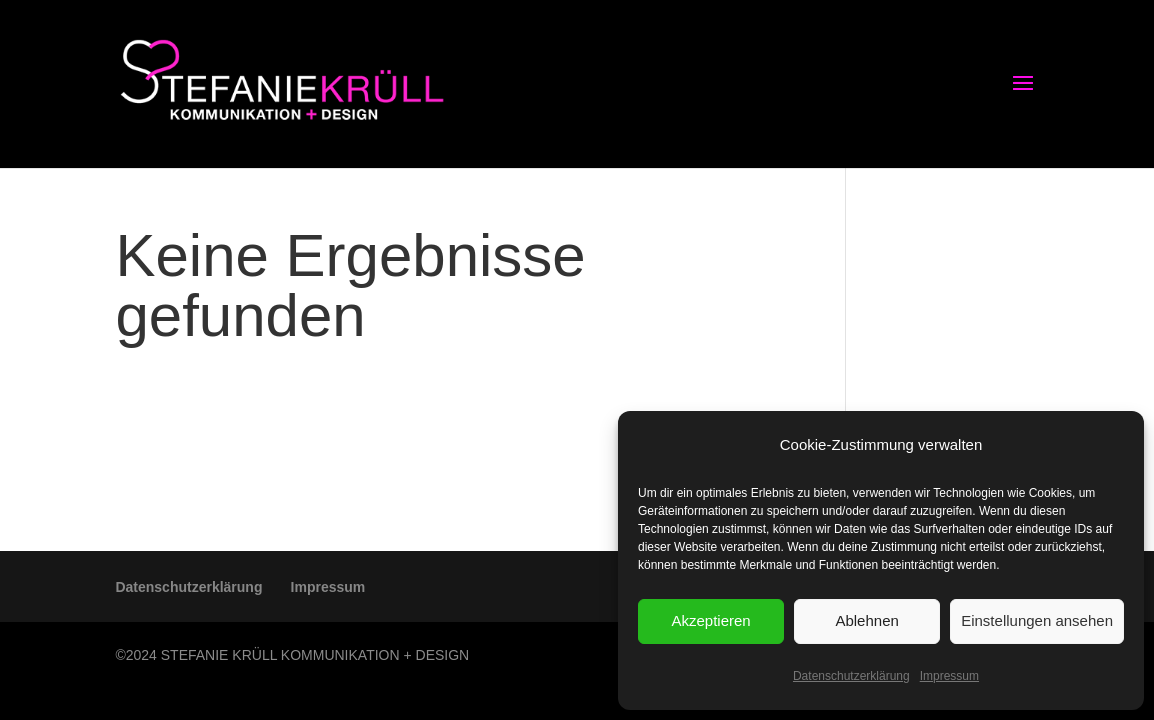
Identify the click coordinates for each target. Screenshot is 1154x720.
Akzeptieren (710, 620)
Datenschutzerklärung (851, 676)
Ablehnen (866, 620)
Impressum (949, 676)
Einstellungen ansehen (1037, 620)
